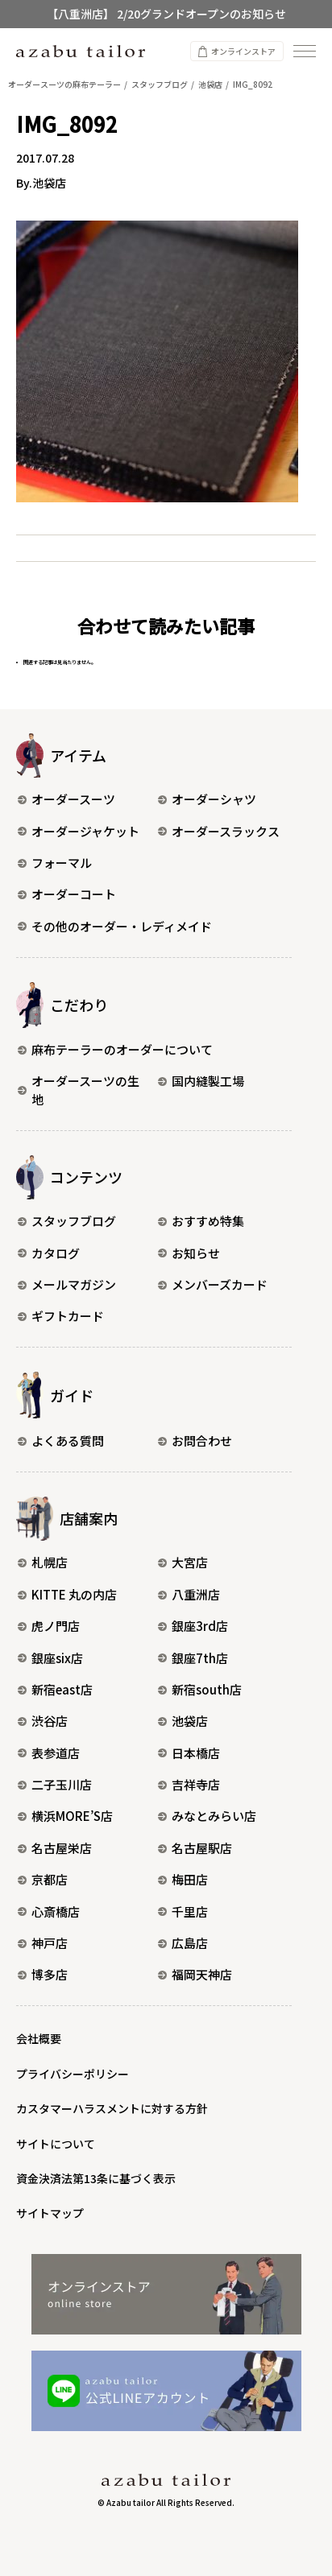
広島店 (183, 1942)
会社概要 (38, 2038)
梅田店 (183, 1879)
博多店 (43, 1974)
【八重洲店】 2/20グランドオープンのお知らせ (166, 14)
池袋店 (183, 1720)
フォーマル (55, 862)
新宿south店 (200, 1689)
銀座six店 (50, 1657)
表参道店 (49, 1752)
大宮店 (183, 1562)
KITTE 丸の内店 (67, 1594)
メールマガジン (67, 1284)
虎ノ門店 (49, 1625)
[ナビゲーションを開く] (304, 51)
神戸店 (43, 1942)
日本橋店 (189, 1752)
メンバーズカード (213, 1284)
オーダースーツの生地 (78, 1090)
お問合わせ (195, 1440)
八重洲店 (189, 1594)
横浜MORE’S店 (65, 1815)
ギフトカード (61, 1315)
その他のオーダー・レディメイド (115, 926)
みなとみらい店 (207, 1815)
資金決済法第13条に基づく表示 (96, 2178)
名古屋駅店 (195, 1847)
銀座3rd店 (193, 1625)
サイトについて (55, 2144)
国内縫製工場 (201, 1080)
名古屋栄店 (55, 1847)
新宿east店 (55, 1689)
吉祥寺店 (189, 1784)
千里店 (183, 1911)
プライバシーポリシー (72, 2074)
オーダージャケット (78, 831)
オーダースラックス (219, 831)
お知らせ (189, 1253)
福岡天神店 (195, 1974)
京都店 (43, 1879)
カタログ (49, 1253)
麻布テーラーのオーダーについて (115, 1049)
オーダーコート (67, 894)
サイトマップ (50, 2213)
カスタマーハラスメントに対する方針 (112, 2108)
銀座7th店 (193, 1657)
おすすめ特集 (201, 1220)
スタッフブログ (67, 1220)
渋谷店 (43, 1720)
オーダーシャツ (207, 799)
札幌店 (43, 1562)
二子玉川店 (55, 1784)
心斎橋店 (49, 1911)
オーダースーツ (66, 799)
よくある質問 (61, 1440)
